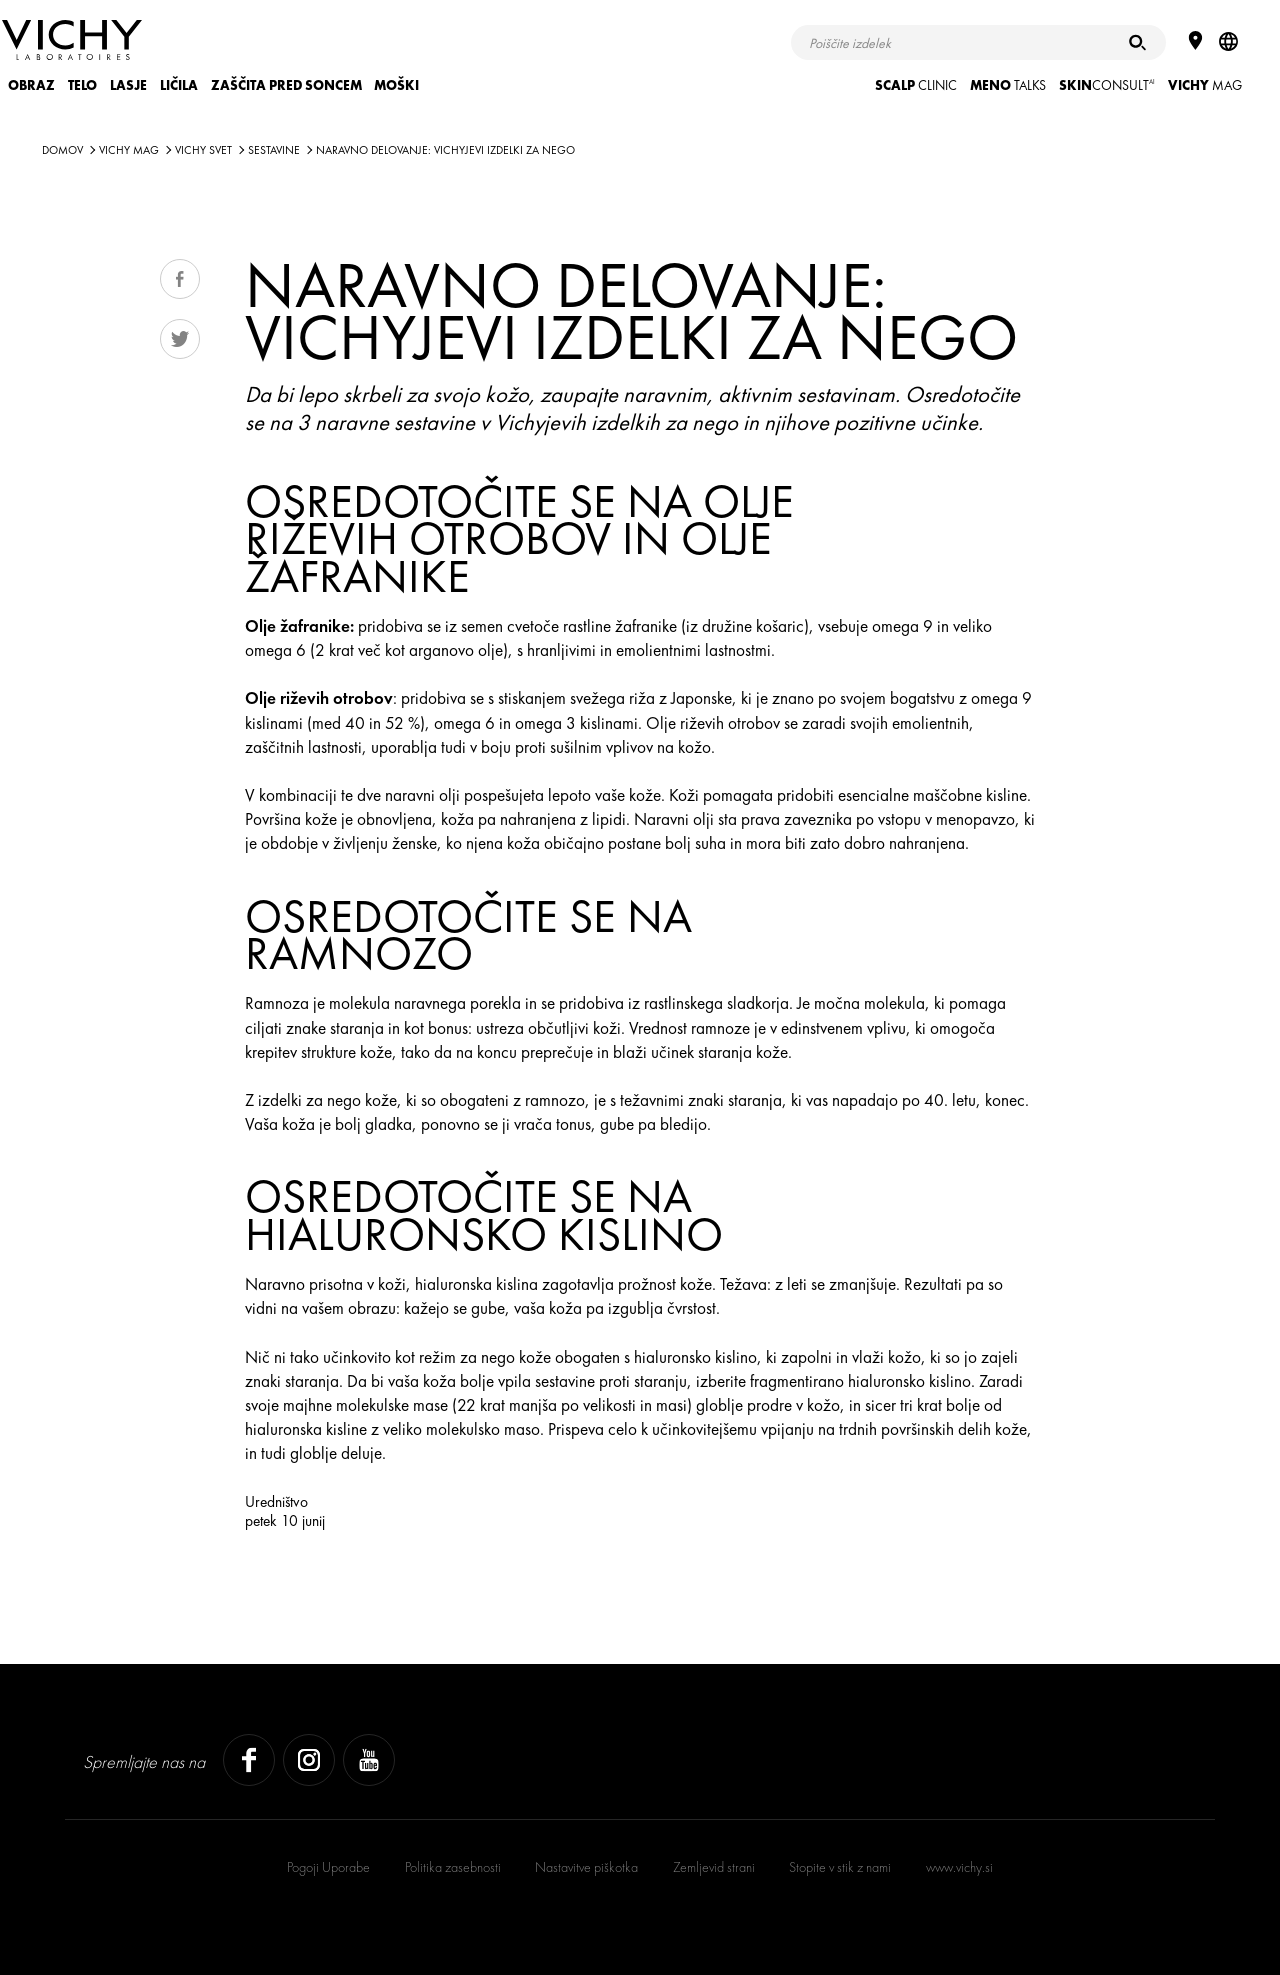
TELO (82, 85)
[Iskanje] (1137, 42)
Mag (1205, 85)
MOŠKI (396, 85)
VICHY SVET (203, 150)
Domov (62, 150)
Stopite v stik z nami (840, 1867)
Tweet (180, 339)
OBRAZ (31, 85)
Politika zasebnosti (453, 1867)
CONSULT (1107, 85)
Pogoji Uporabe (328, 1867)
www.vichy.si (959, 1867)
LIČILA (179, 85)
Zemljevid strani (714, 1867)
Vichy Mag (129, 150)
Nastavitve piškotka (586, 1867)
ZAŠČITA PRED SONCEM (286, 85)
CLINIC (916, 85)
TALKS (1008, 85)
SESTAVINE (274, 150)
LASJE (128, 85)
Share (180, 279)
